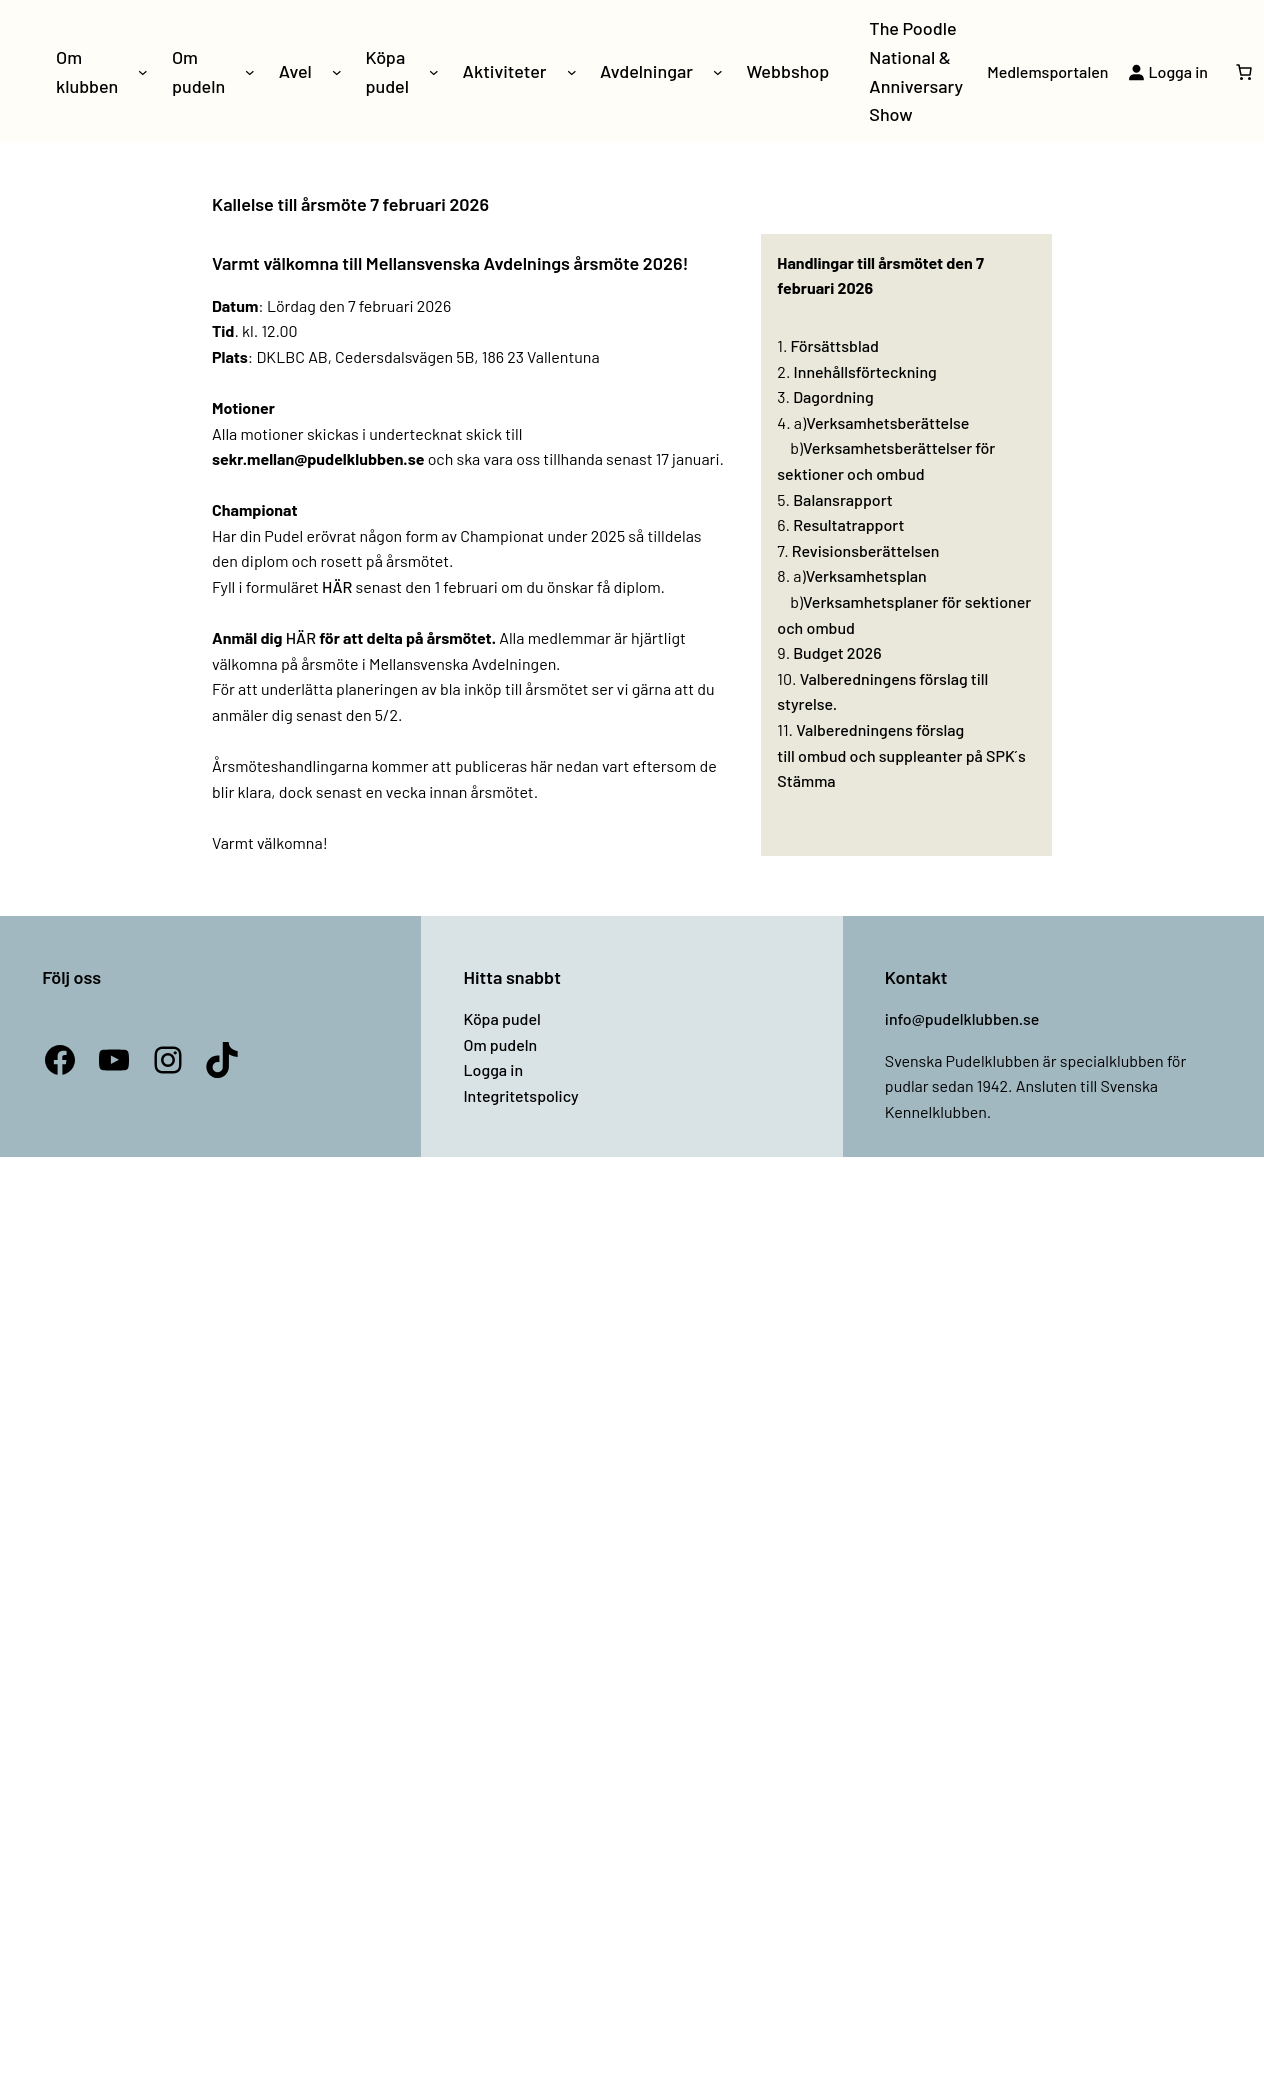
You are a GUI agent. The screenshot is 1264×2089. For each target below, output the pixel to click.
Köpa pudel (501, 1018)
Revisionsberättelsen (866, 550)
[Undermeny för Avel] (337, 72)
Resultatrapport (848, 524)
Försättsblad (835, 345)
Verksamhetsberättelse (887, 422)
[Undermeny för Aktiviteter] (572, 72)
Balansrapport (842, 499)
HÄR (337, 586)
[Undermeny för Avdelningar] (718, 72)
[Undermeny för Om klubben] (143, 72)
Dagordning (833, 396)
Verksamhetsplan (866, 575)
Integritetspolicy (520, 1095)
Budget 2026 (837, 652)
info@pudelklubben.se (962, 1018)
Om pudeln (500, 1044)
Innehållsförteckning (865, 371)
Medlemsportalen (1047, 71)
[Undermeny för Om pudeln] (250, 72)
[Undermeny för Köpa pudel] (434, 72)
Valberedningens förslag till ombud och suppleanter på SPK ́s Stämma (901, 755)
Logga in (493, 1069)
